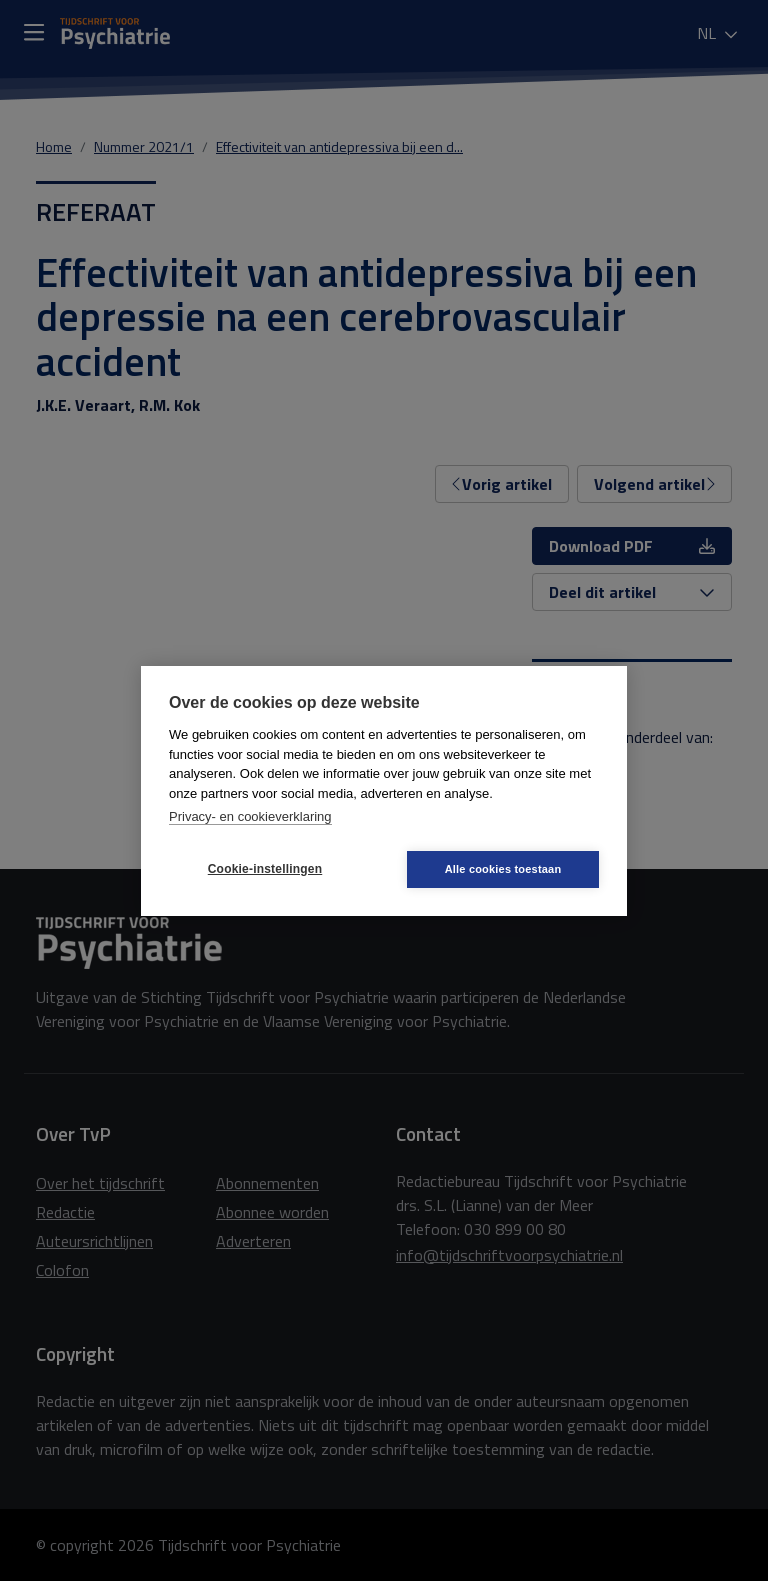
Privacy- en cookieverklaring (250, 816)
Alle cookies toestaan (503, 869)
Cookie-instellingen (265, 869)
